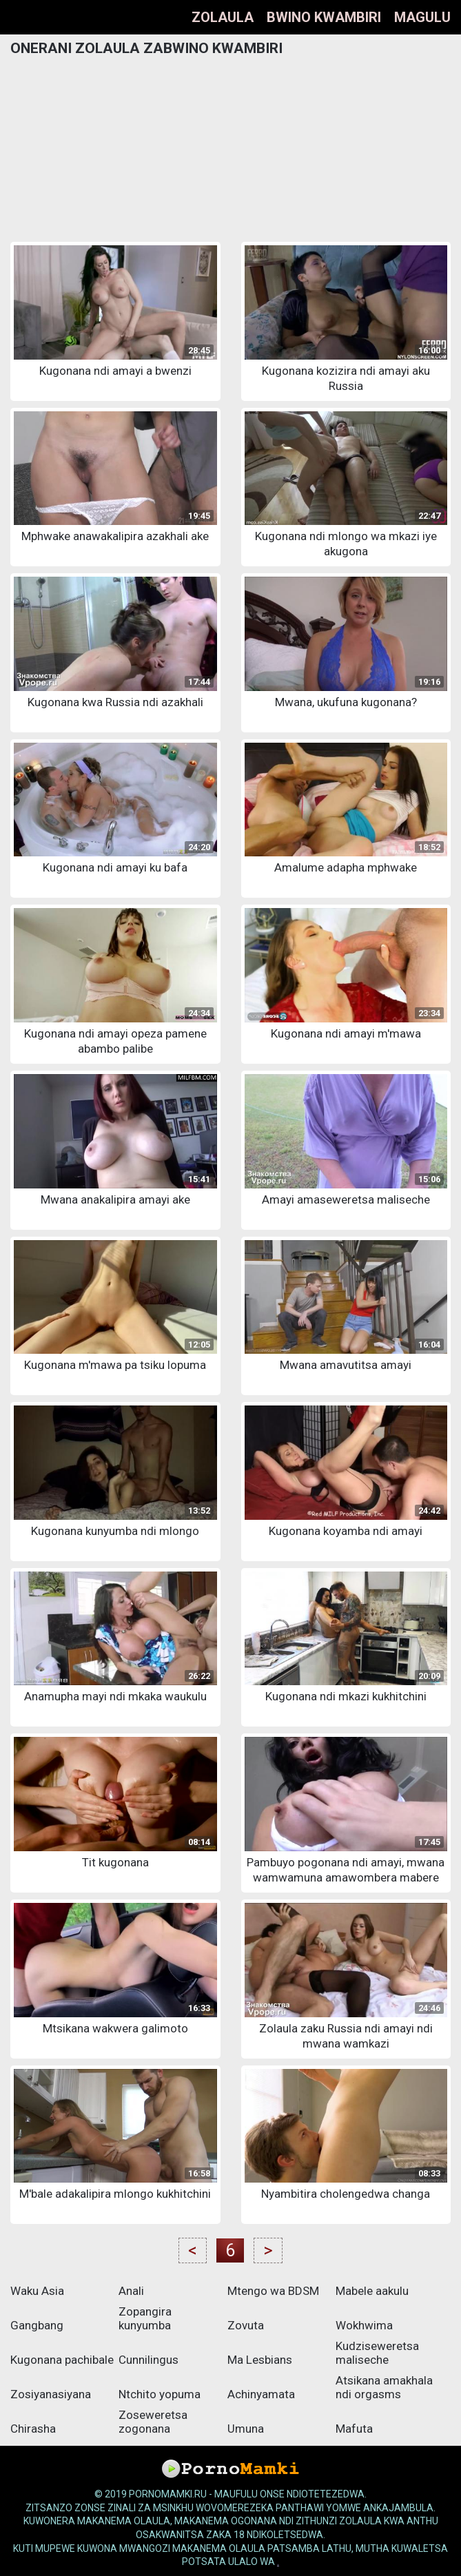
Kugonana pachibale (62, 2360)
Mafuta (354, 2428)
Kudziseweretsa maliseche (377, 2353)
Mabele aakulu (372, 2291)
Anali (131, 2291)
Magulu (422, 17)
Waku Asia (37, 2291)
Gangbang (36, 2325)
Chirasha (33, 2428)
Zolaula (223, 17)
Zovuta (245, 2325)
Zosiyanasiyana (50, 2394)
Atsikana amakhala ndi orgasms (384, 2387)
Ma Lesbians (259, 2360)
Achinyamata (261, 2394)
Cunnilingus (148, 2360)
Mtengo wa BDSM (273, 2291)
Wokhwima (364, 2325)
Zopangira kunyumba (145, 2318)
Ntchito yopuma (160, 2394)
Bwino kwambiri (324, 17)
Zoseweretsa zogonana (153, 2421)
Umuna (245, 2428)
